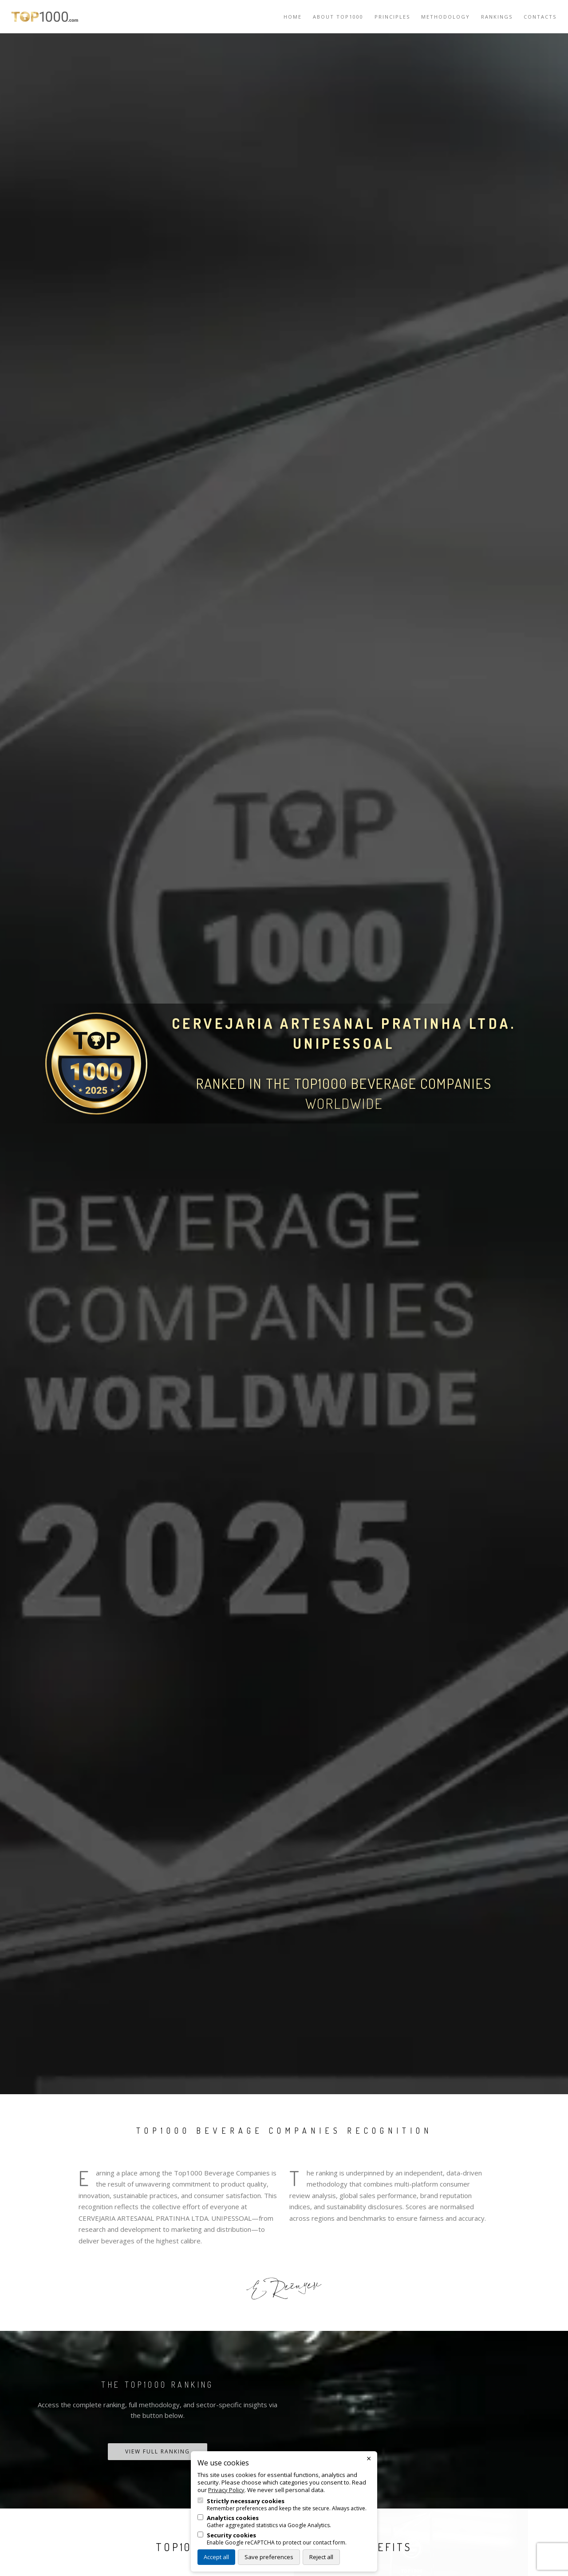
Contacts (540, 16)
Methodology (445, 16)
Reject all (321, 2557)
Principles (392, 16)
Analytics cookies (233, 2518)
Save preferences (269, 2557)
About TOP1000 (338, 16)
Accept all (216, 2557)
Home (293, 16)
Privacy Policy (226, 2490)
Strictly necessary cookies (245, 2501)
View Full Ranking (157, 2451)
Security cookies (231, 2535)
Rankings (497, 16)
